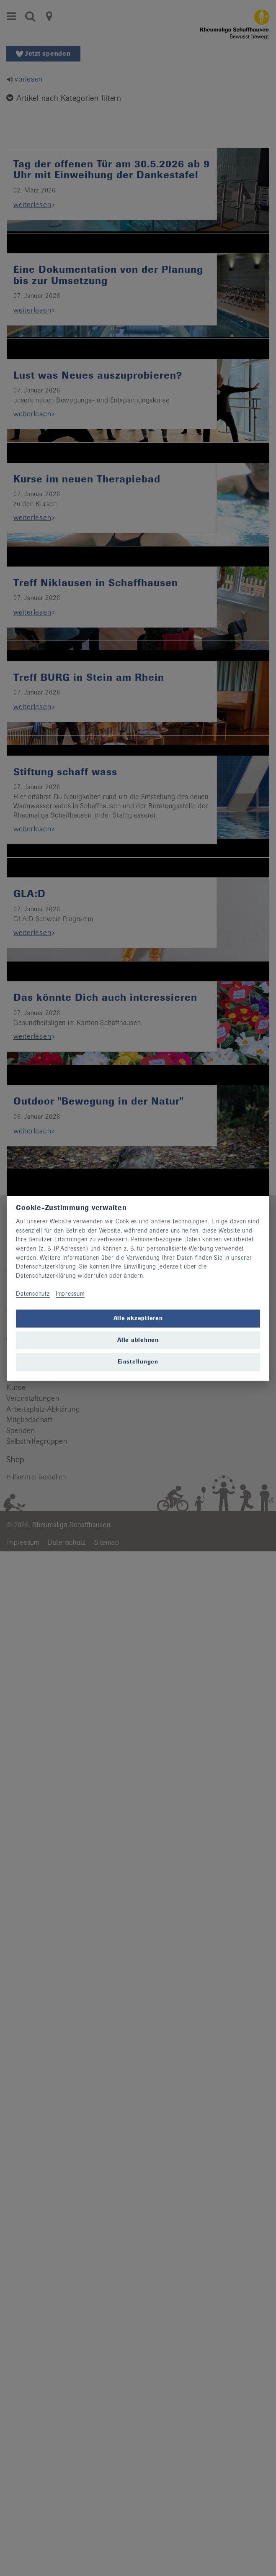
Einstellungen (138, 1361)
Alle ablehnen (138, 1339)
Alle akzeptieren (138, 1318)
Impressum (70, 1293)
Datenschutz (32, 1293)
